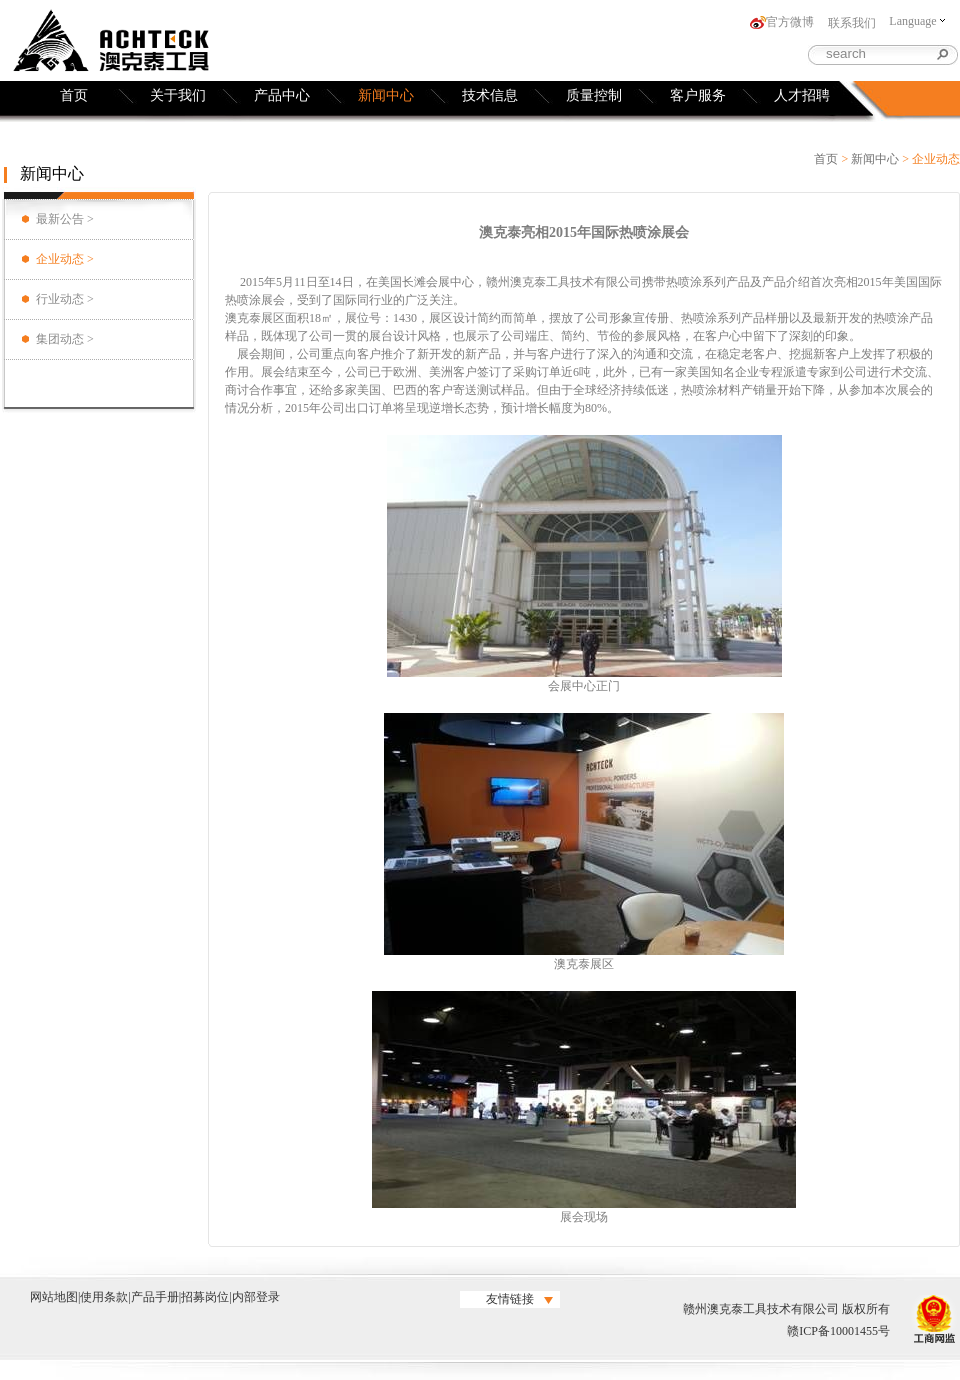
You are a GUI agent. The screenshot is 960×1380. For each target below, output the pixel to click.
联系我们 (852, 23)
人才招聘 (802, 95)
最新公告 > (65, 219)
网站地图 (54, 1297)
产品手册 (155, 1297)
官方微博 (790, 22)
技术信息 (490, 95)
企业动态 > (65, 259)
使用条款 (104, 1297)
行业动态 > (65, 299)
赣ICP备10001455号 (838, 1331)
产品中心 (282, 95)
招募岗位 (205, 1297)
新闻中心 (386, 95)
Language (916, 21)
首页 (74, 95)
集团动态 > (65, 339)
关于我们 (178, 95)
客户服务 (698, 95)
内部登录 (256, 1297)
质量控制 (594, 95)
